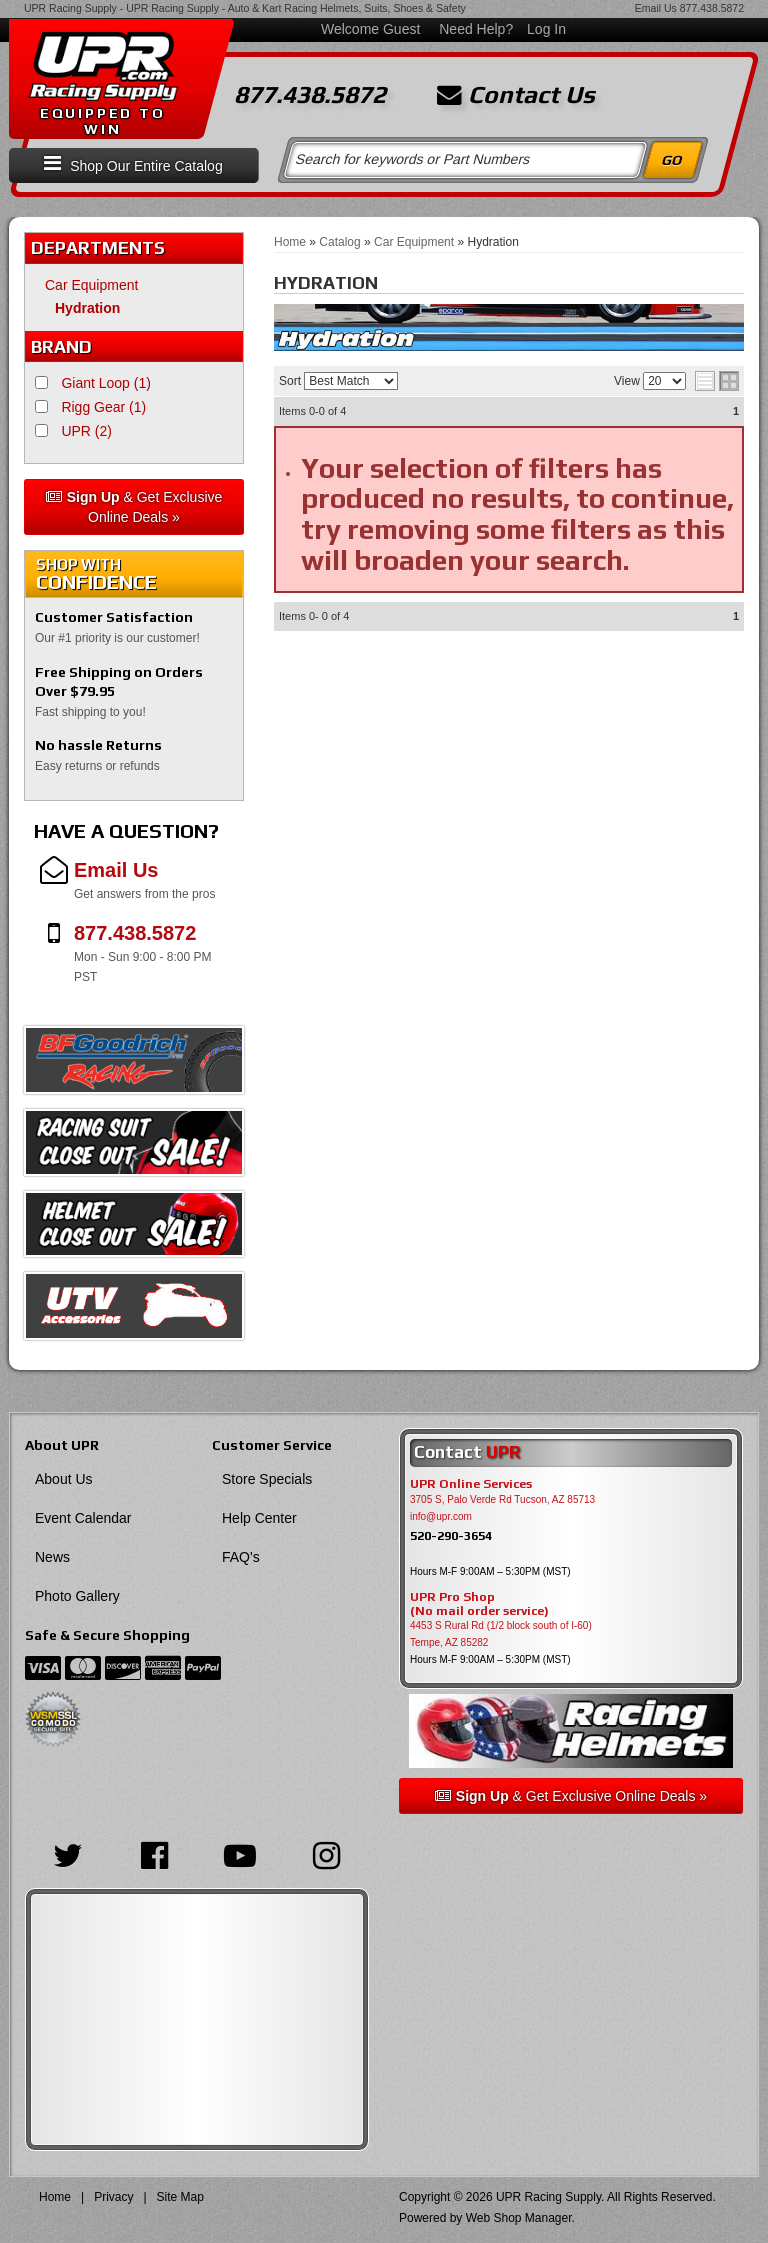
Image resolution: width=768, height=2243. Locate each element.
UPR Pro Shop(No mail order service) (479, 1604)
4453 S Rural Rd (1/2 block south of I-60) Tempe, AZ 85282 (501, 1634)
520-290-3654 (451, 1535)
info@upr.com (441, 1516)
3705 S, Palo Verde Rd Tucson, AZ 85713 (502, 1499)
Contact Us (516, 95)
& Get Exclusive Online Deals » (134, 507)
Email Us (656, 8)
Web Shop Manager (519, 2218)
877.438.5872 (712, 8)
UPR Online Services (471, 1484)
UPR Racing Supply (70, 8)
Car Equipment (91, 285)
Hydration (87, 308)
